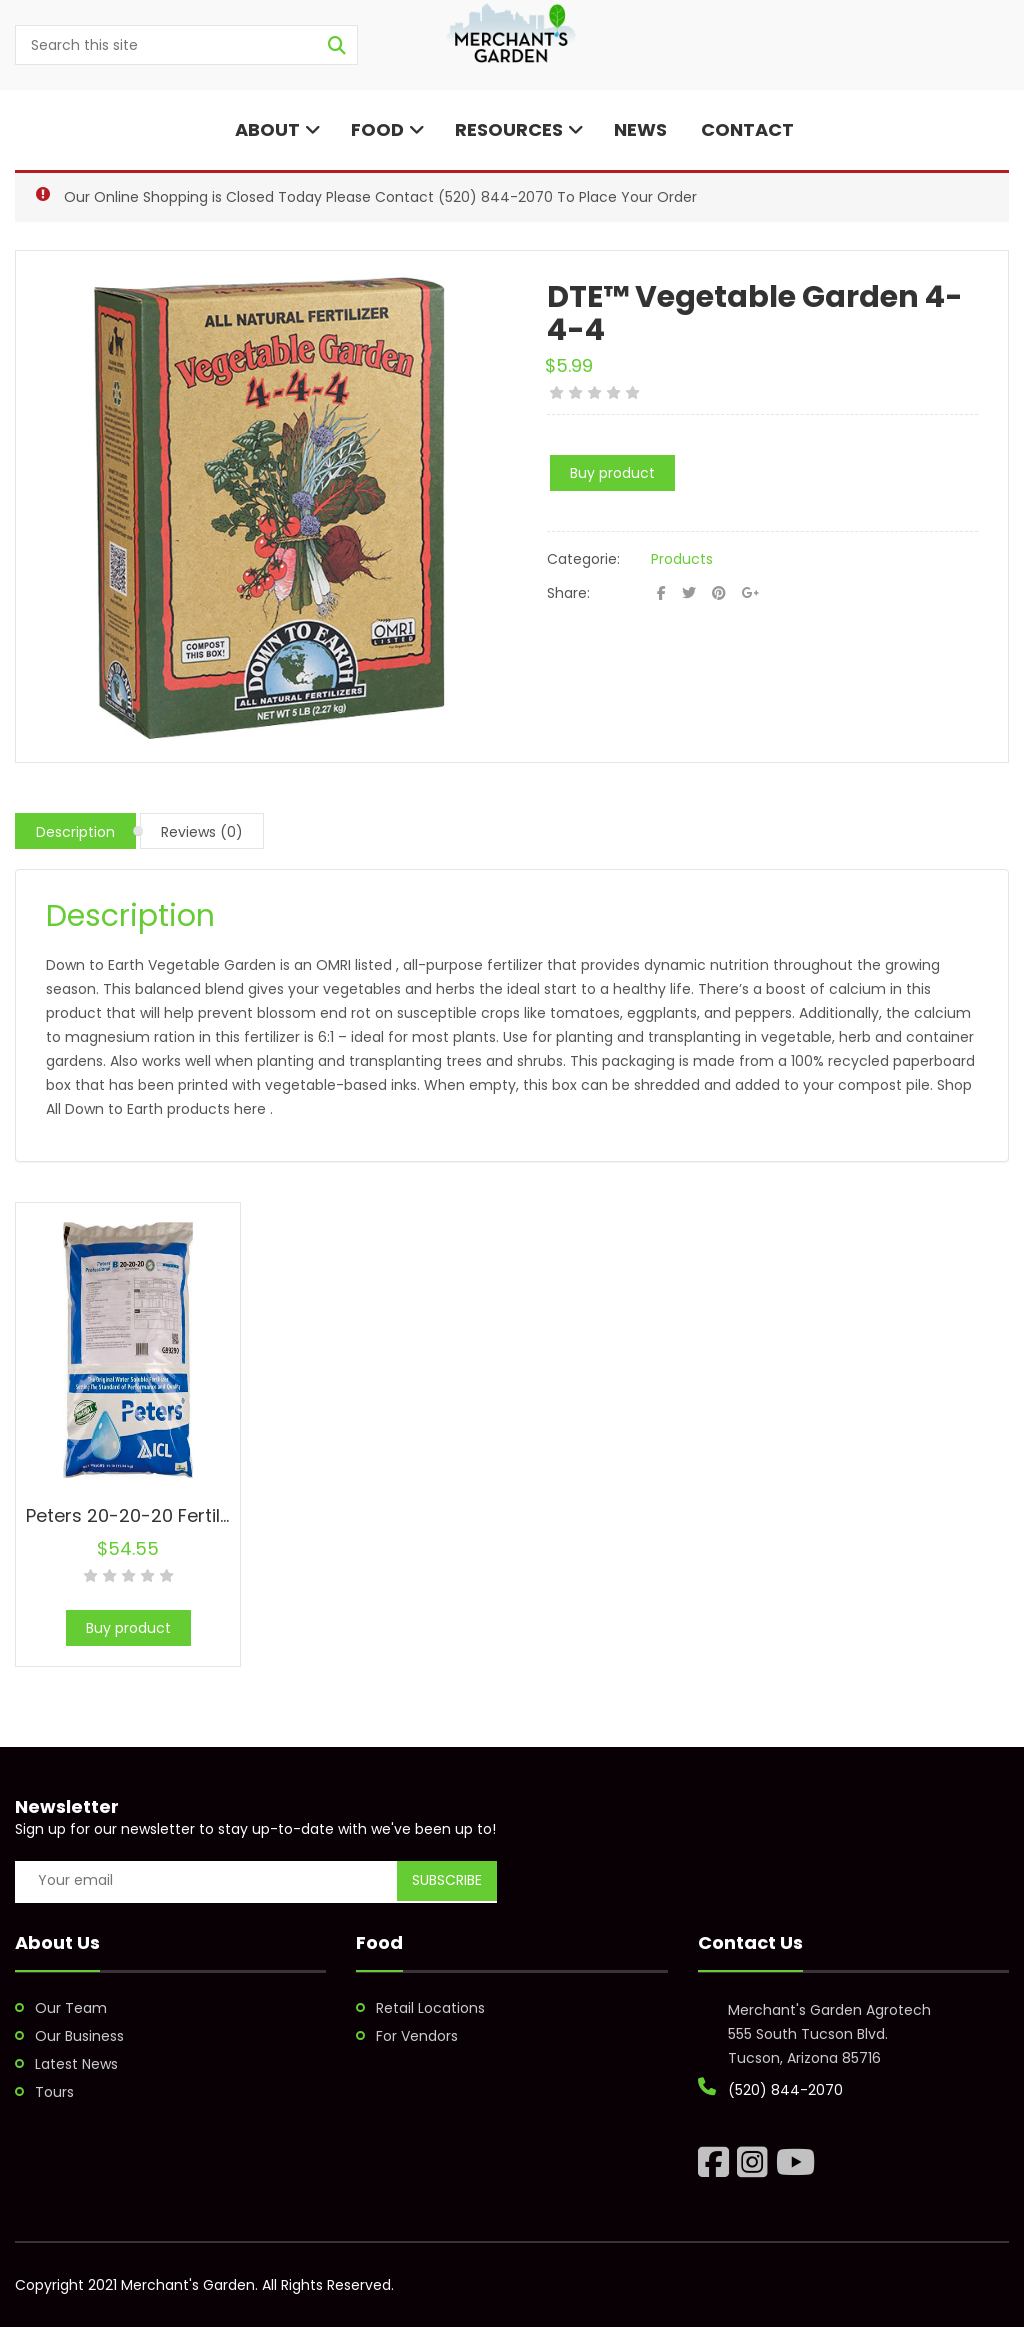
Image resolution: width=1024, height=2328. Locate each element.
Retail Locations (430, 2008)
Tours (54, 2092)
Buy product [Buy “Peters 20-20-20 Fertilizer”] (128, 1628)
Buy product (612, 473)
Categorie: (583, 559)
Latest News (76, 2064)
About (276, 129)
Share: (568, 593)
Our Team (71, 2008)
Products (682, 559)
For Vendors (417, 2036)
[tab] (75, 831)
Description (75, 832)
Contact (745, 129)
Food (388, 129)
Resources (519, 129)
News (640, 129)
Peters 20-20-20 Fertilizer (138, 1515)
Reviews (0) (202, 832)
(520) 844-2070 (495, 197)
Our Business (79, 2036)
